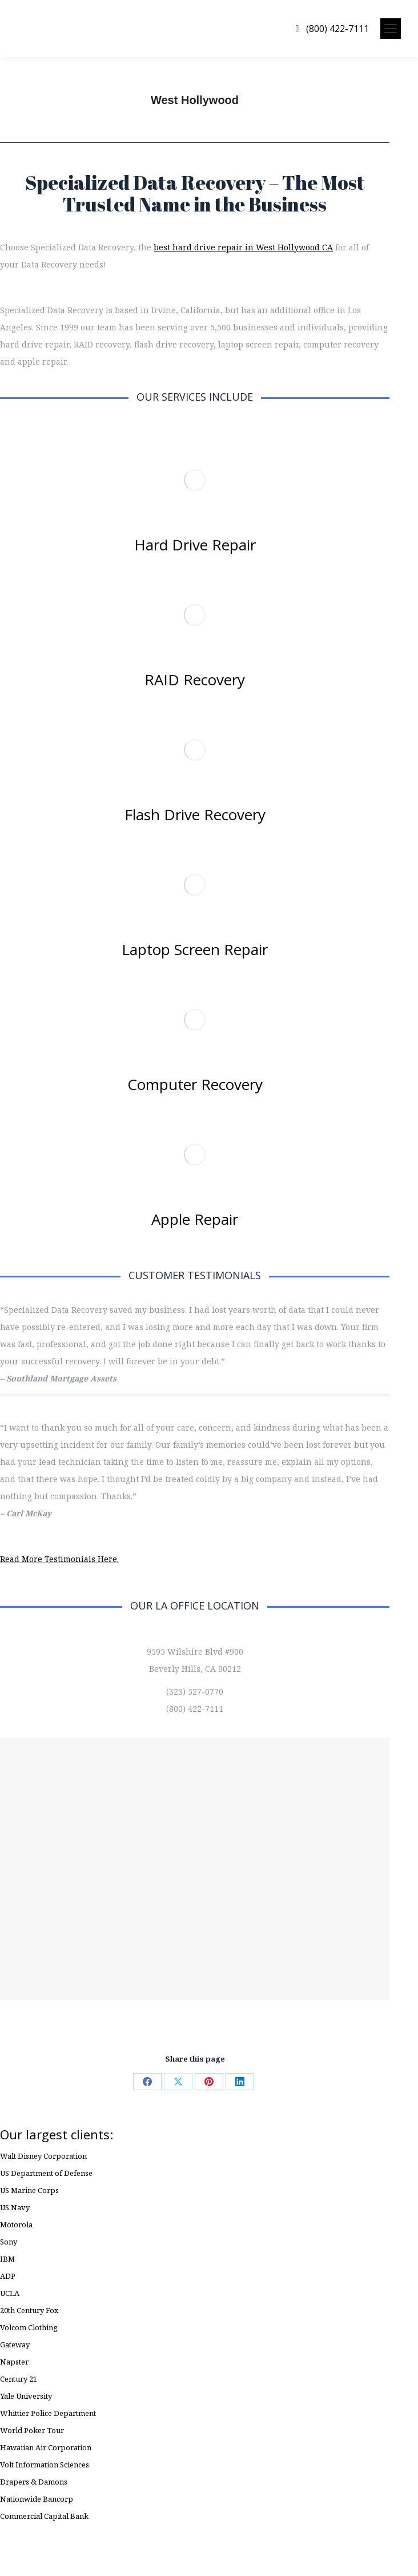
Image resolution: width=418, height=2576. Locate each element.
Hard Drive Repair (195, 544)
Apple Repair (194, 1219)
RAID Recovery (194, 679)
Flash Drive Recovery (195, 814)
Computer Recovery (195, 1084)
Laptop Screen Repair (195, 949)
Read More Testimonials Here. (59, 1558)
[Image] (195, 480)
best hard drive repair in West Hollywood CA (243, 247)
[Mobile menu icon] (390, 28)
